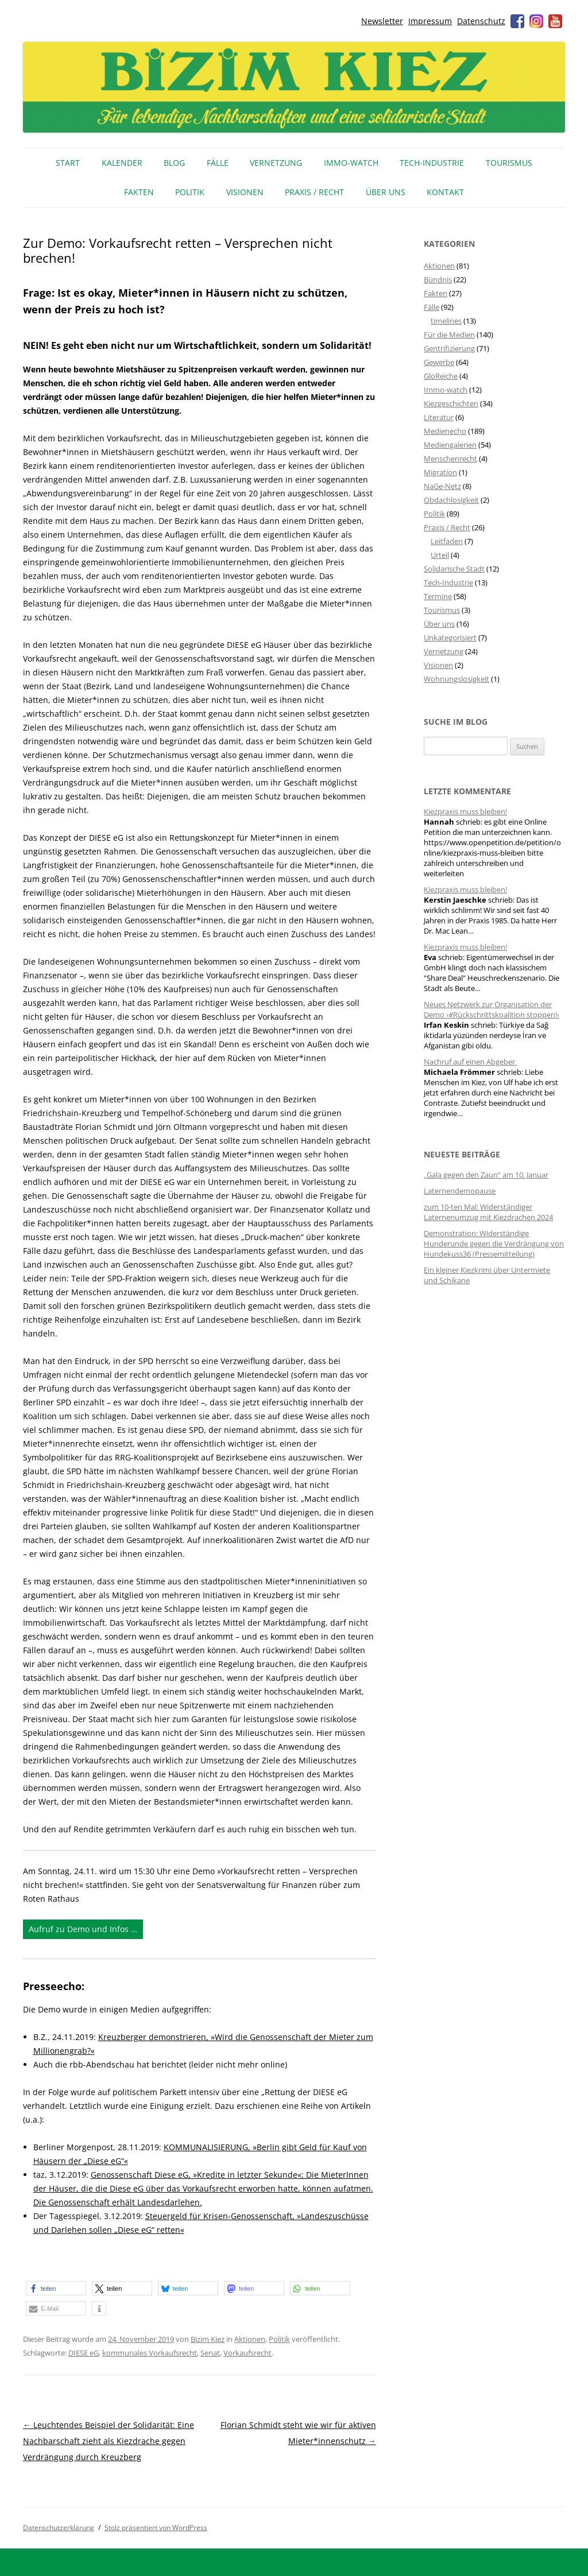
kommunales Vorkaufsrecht (149, 2353)
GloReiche (441, 376)
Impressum (430, 20)
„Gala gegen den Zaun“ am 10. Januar (486, 1175)
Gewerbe (439, 362)
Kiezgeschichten (451, 403)
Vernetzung (276, 162)
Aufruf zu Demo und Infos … (83, 1929)
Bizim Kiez (208, 2339)
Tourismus (509, 162)
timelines (446, 321)
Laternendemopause (460, 1191)
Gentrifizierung (449, 348)
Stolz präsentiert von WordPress (156, 2527)
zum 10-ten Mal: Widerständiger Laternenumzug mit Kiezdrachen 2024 (488, 1212)
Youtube (555, 21)
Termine (438, 596)
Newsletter (382, 20)
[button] (56, 2288)
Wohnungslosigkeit (456, 679)
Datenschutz (481, 20)
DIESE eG (83, 2353)
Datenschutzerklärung (58, 2527)
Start (68, 162)
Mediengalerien (450, 445)
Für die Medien (449, 334)
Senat (210, 2353)
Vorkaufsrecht (247, 2353)
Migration (440, 472)
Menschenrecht (450, 458)
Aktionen (249, 2339)
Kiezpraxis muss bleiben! (465, 811)
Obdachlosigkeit (451, 500)
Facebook (517, 21)
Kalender (122, 162)
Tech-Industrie (432, 162)
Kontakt (445, 192)
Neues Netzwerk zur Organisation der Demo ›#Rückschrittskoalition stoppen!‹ (491, 1009)
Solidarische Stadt (454, 569)
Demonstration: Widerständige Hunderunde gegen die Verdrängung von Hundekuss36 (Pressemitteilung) (494, 1243)
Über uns (385, 192)
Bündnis (438, 279)
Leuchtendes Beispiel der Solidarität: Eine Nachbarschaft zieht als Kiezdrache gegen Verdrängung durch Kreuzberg (108, 2440)
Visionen (245, 192)
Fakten (139, 192)
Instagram (536, 21)
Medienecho (445, 431)
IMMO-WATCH (351, 162)
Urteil (440, 555)
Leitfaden (447, 541)
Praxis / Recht (314, 192)
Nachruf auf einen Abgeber (470, 1061)
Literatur (439, 417)
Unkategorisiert (450, 637)
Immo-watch (445, 389)
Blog (174, 162)
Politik (189, 192)
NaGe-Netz (442, 486)
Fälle (218, 162)
